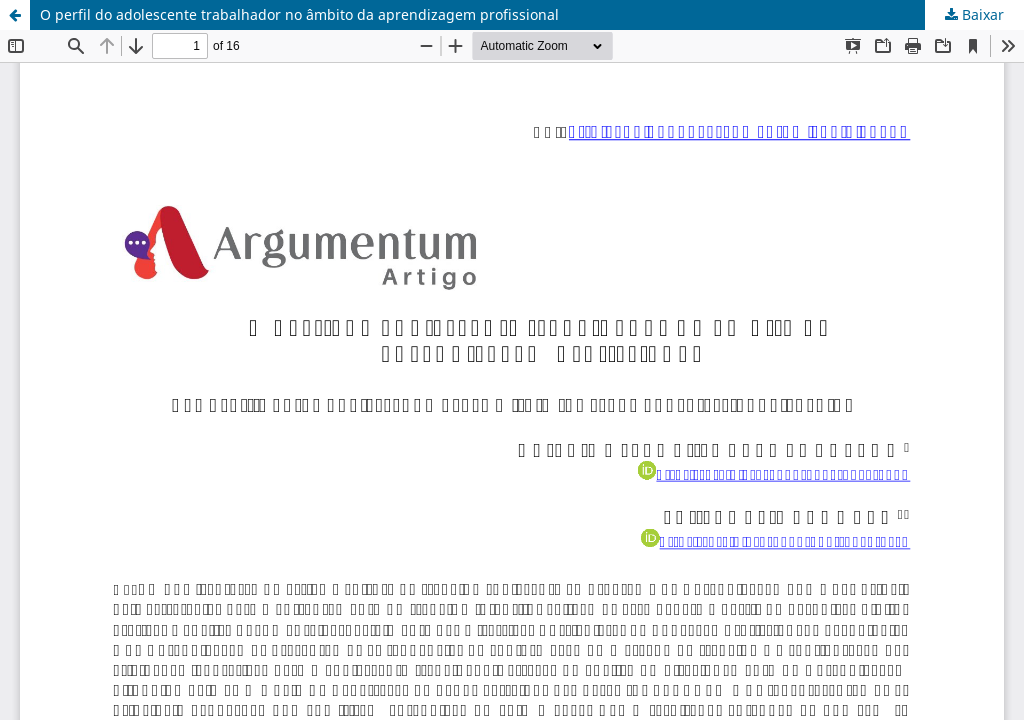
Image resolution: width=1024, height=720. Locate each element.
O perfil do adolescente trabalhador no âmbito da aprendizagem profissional (299, 14)
